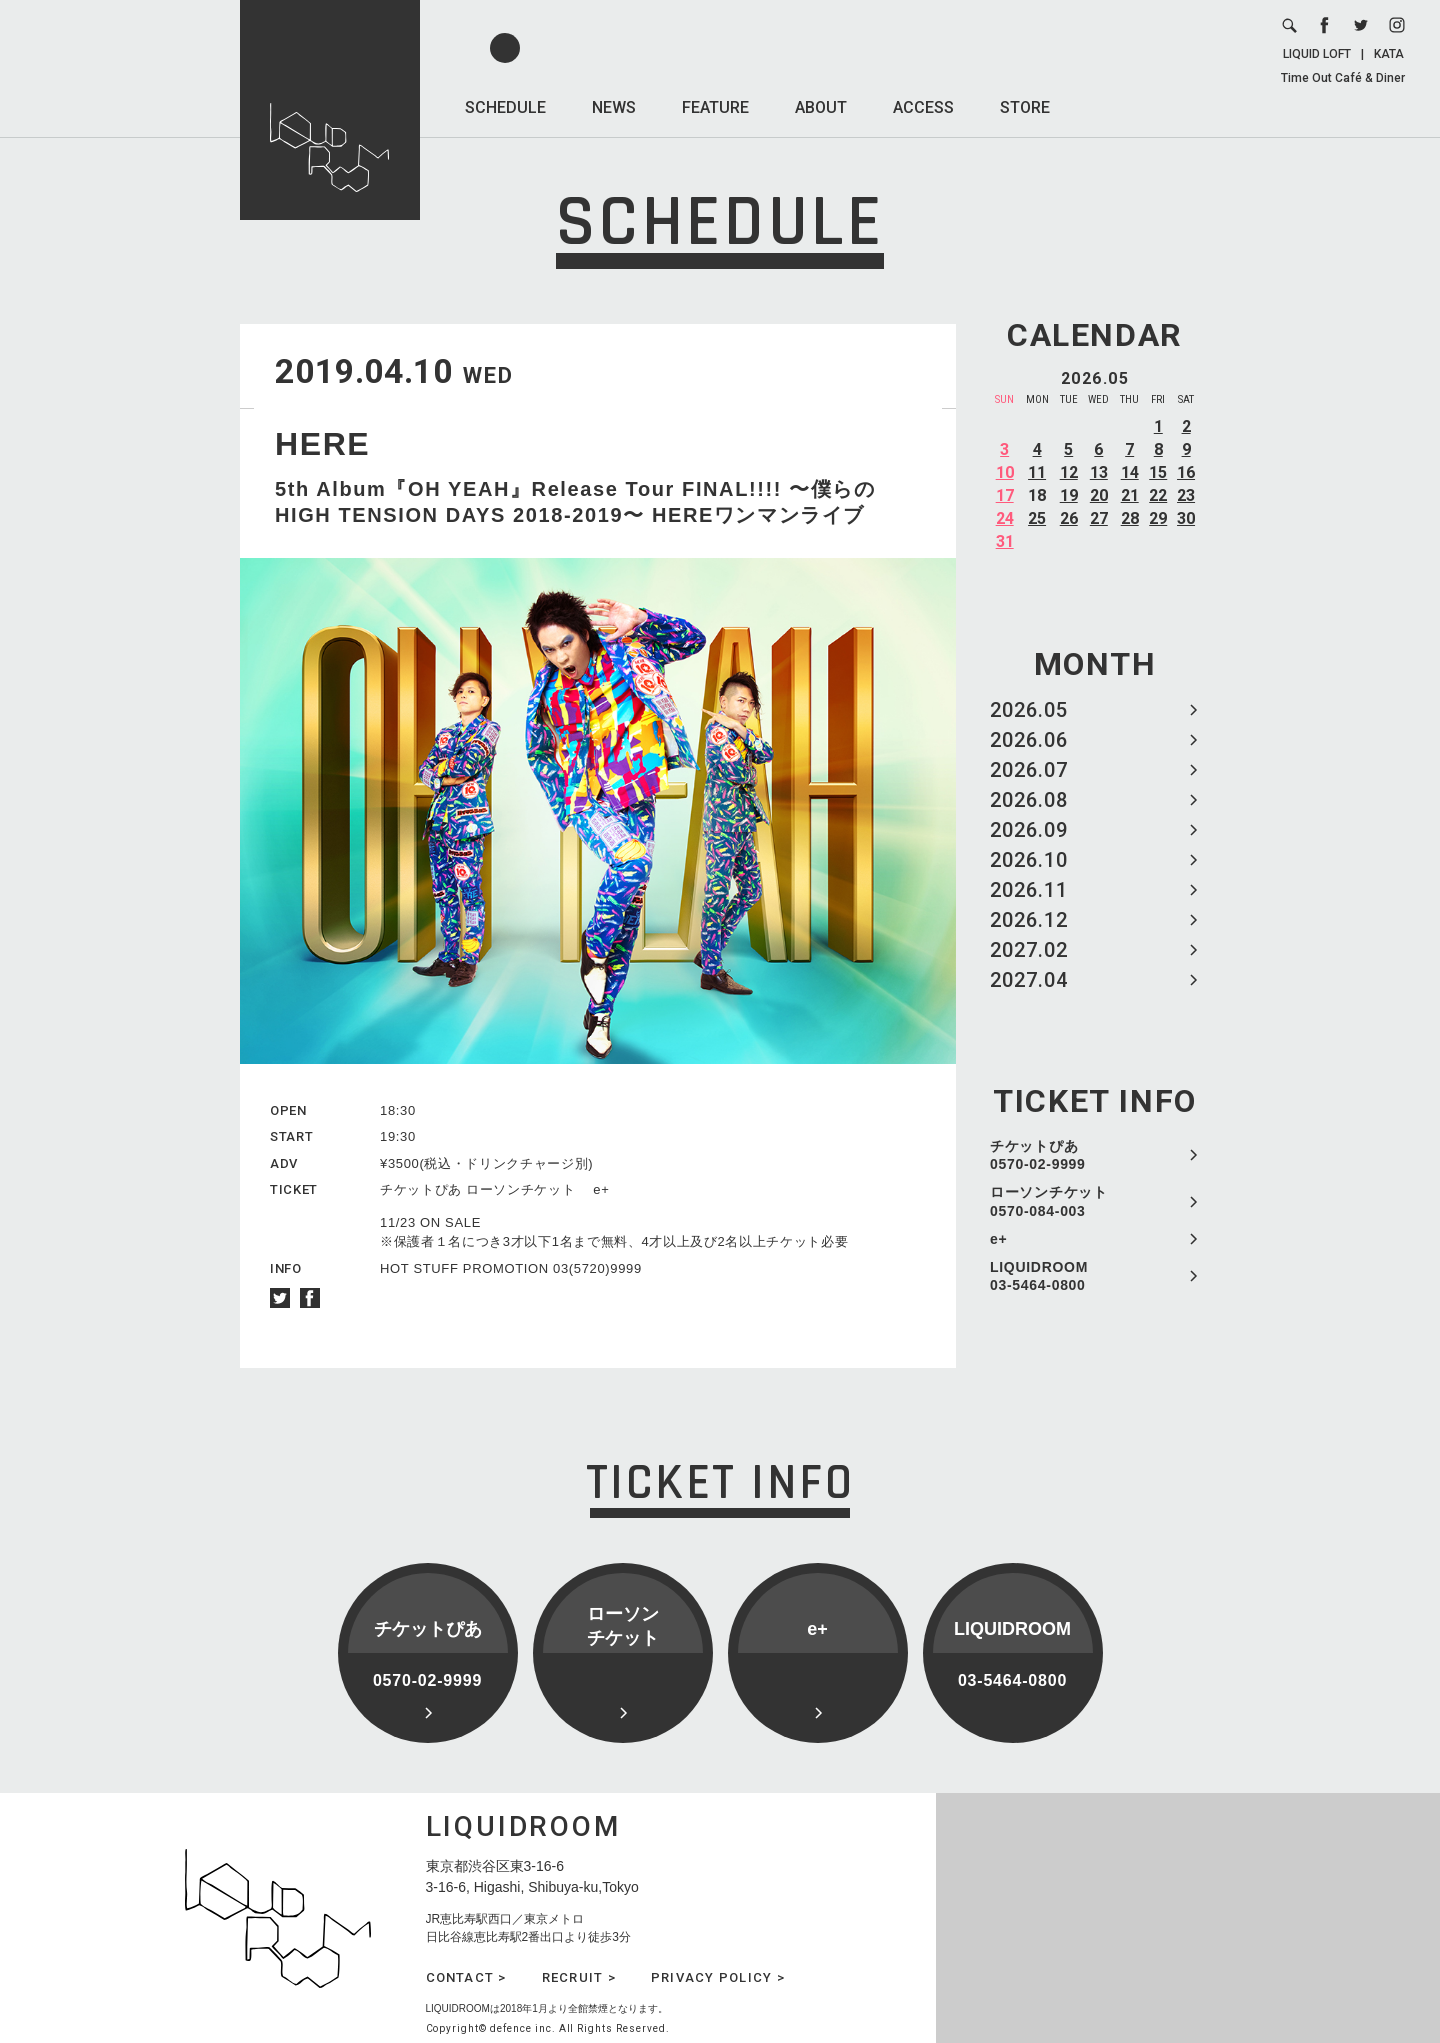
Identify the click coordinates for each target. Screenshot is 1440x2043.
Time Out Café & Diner (1343, 78)
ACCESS (923, 107)
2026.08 (1029, 800)
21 (1130, 495)
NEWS (614, 107)
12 (1069, 472)
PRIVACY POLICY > (718, 1977)
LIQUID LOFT (1317, 54)
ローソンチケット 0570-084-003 (1049, 1201)
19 (1069, 495)
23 (1186, 495)
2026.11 (1029, 890)
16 (1186, 472)
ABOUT (821, 107)
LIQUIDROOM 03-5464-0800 (1039, 1276)
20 (1099, 495)
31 (1005, 541)
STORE (1025, 107)
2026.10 (1029, 860)
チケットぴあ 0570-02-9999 (1038, 1155)
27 (1099, 518)
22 (1158, 495)
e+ (998, 1239)
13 (1099, 472)
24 (1005, 518)
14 (1130, 472)
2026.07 (1029, 770)
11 (1037, 472)
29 (1158, 518)
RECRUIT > (579, 1977)
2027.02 (1029, 950)
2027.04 (1029, 980)
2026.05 (1029, 710)
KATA (1389, 54)
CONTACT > (466, 1977)
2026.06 (1029, 740)
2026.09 (1029, 830)
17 (1005, 495)
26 (1069, 518)
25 (1037, 518)
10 (1005, 472)
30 (1186, 518)
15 (1158, 472)
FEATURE (715, 107)
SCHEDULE (505, 107)
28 (1130, 518)
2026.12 (1029, 920)
